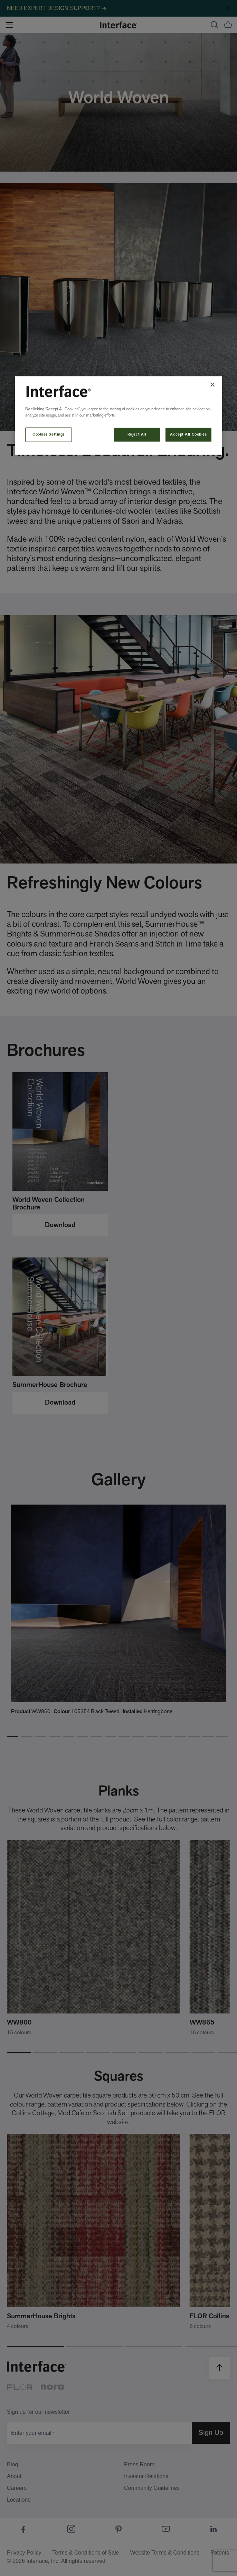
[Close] (212, 384)
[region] (118, 415)
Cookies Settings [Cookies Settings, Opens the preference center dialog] (48, 434)
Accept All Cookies (188, 434)
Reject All (136, 434)
